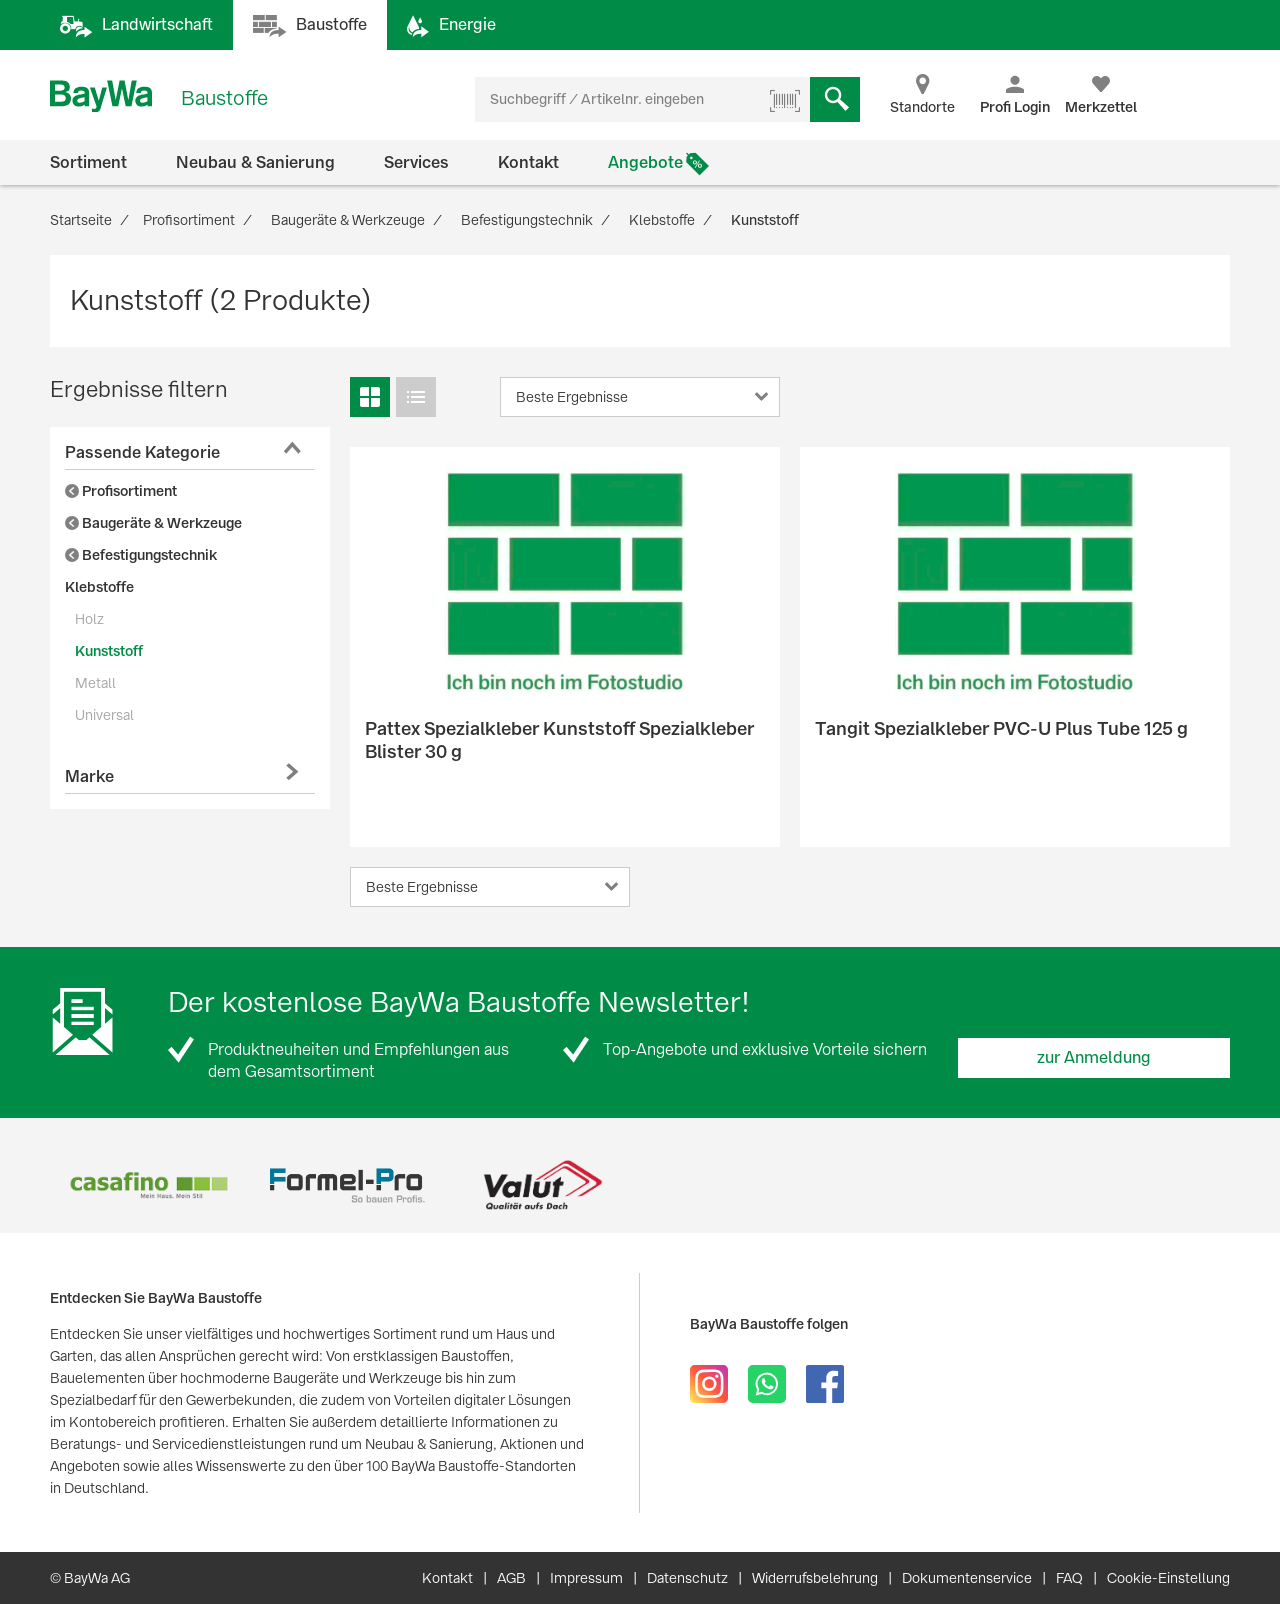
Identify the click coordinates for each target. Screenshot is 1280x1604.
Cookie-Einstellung (1168, 1578)
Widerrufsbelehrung (815, 1578)
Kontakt (528, 162)
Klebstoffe (99, 587)
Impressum (586, 1578)
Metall (95, 683)
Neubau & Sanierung (255, 162)
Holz (89, 619)
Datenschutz (687, 1578)
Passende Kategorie (142, 452)
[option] (148, 1185)
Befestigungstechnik (141, 555)
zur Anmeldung (1094, 1057)
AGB (511, 1578)
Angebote (645, 162)
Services (416, 162)
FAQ (1069, 1578)
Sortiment (88, 162)
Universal (104, 715)
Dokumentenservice (967, 1578)
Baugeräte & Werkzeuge (153, 523)
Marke (89, 776)
